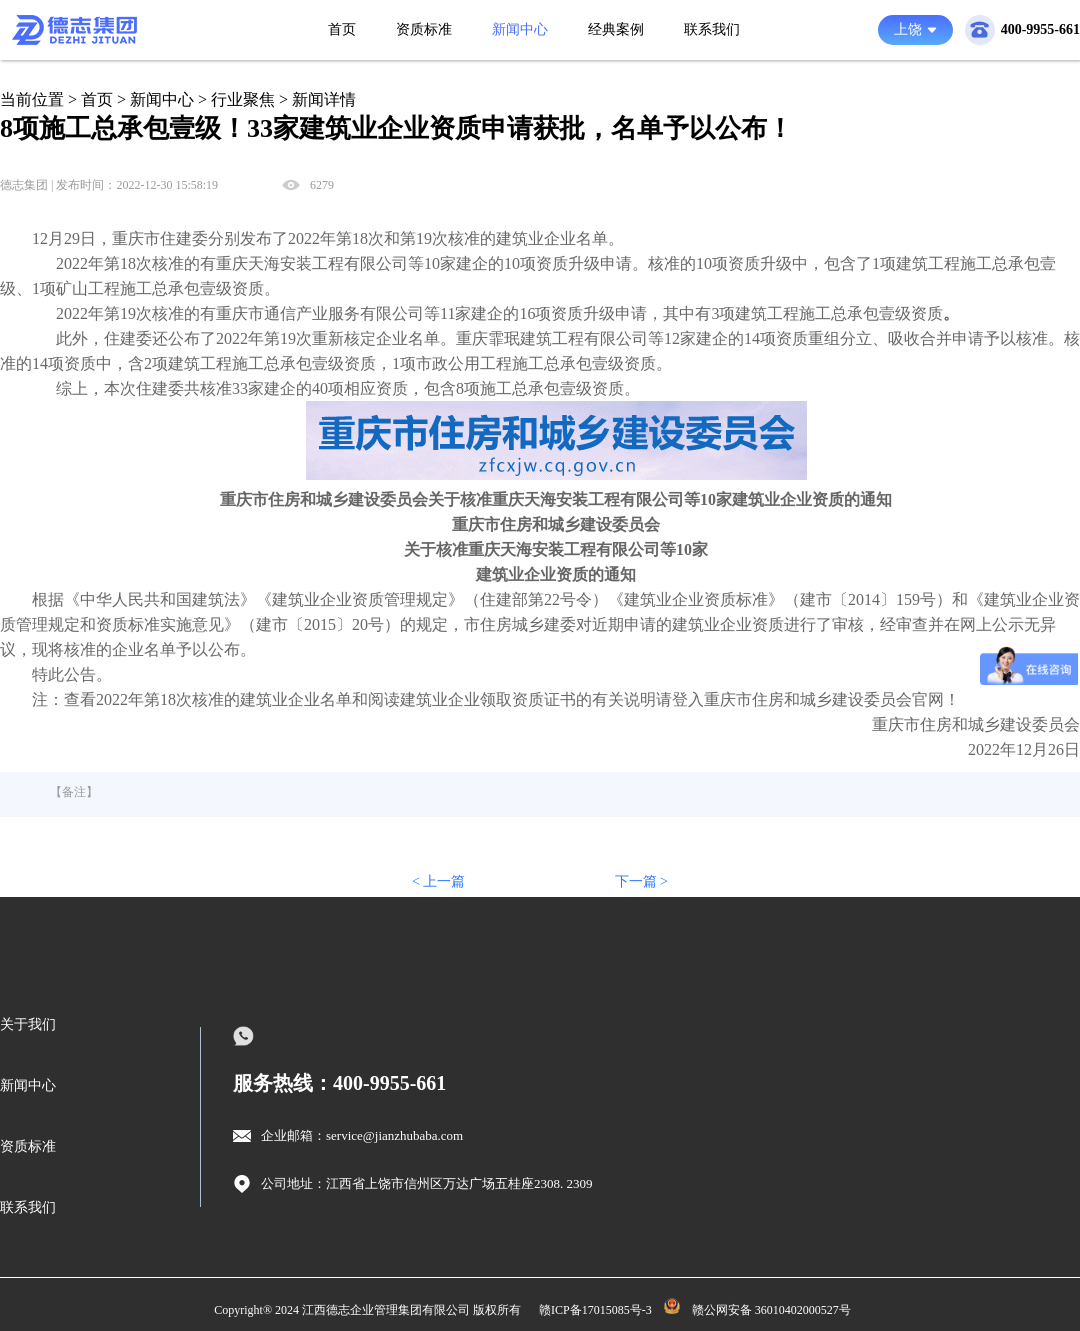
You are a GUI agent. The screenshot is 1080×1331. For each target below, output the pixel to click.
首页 (342, 29)
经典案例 (616, 29)
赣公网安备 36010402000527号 (771, 1310)
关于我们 (28, 1024)
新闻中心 (520, 29)
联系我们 (712, 29)
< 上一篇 (438, 881)
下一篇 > (641, 881)
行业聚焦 (243, 99)
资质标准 (424, 29)
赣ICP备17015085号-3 (595, 1310)
